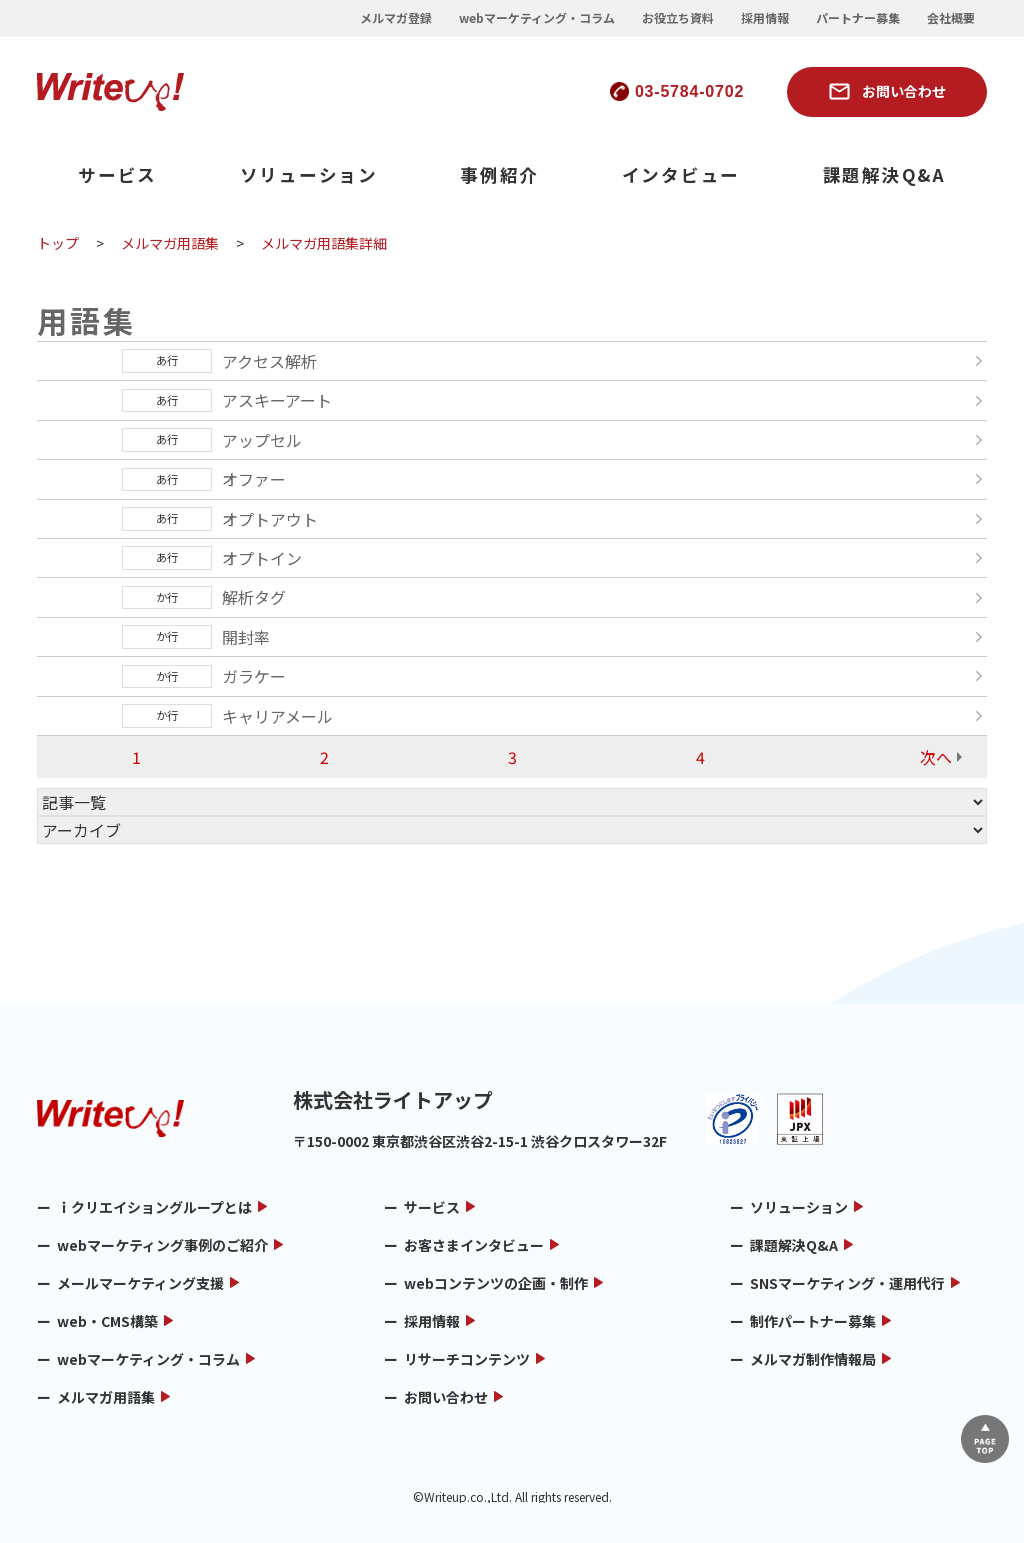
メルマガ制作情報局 (813, 1359)
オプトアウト (270, 519)
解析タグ (254, 597)
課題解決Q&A (884, 174)
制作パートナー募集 (813, 1321)
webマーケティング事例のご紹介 (162, 1245)
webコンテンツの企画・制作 (496, 1283)
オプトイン (262, 558)
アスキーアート (277, 400)
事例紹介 (499, 174)
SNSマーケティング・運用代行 (847, 1283)
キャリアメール (277, 716)
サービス (117, 174)
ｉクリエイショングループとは (154, 1207)
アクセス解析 (269, 361)
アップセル (262, 440)
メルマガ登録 (396, 18)
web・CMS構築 (107, 1321)
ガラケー (254, 676)
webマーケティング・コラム (537, 18)
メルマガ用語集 (106, 1397)
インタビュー (681, 174)
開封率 (246, 637)
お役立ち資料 (678, 18)
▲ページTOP (977, 1431)
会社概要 (951, 18)
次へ (936, 757)
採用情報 (765, 18)
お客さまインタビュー (474, 1245)
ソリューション (309, 174)
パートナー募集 (858, 18)
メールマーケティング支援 (140, 1283)
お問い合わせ (904, 91)
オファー (254, 479)
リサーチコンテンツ (467, 1359)
